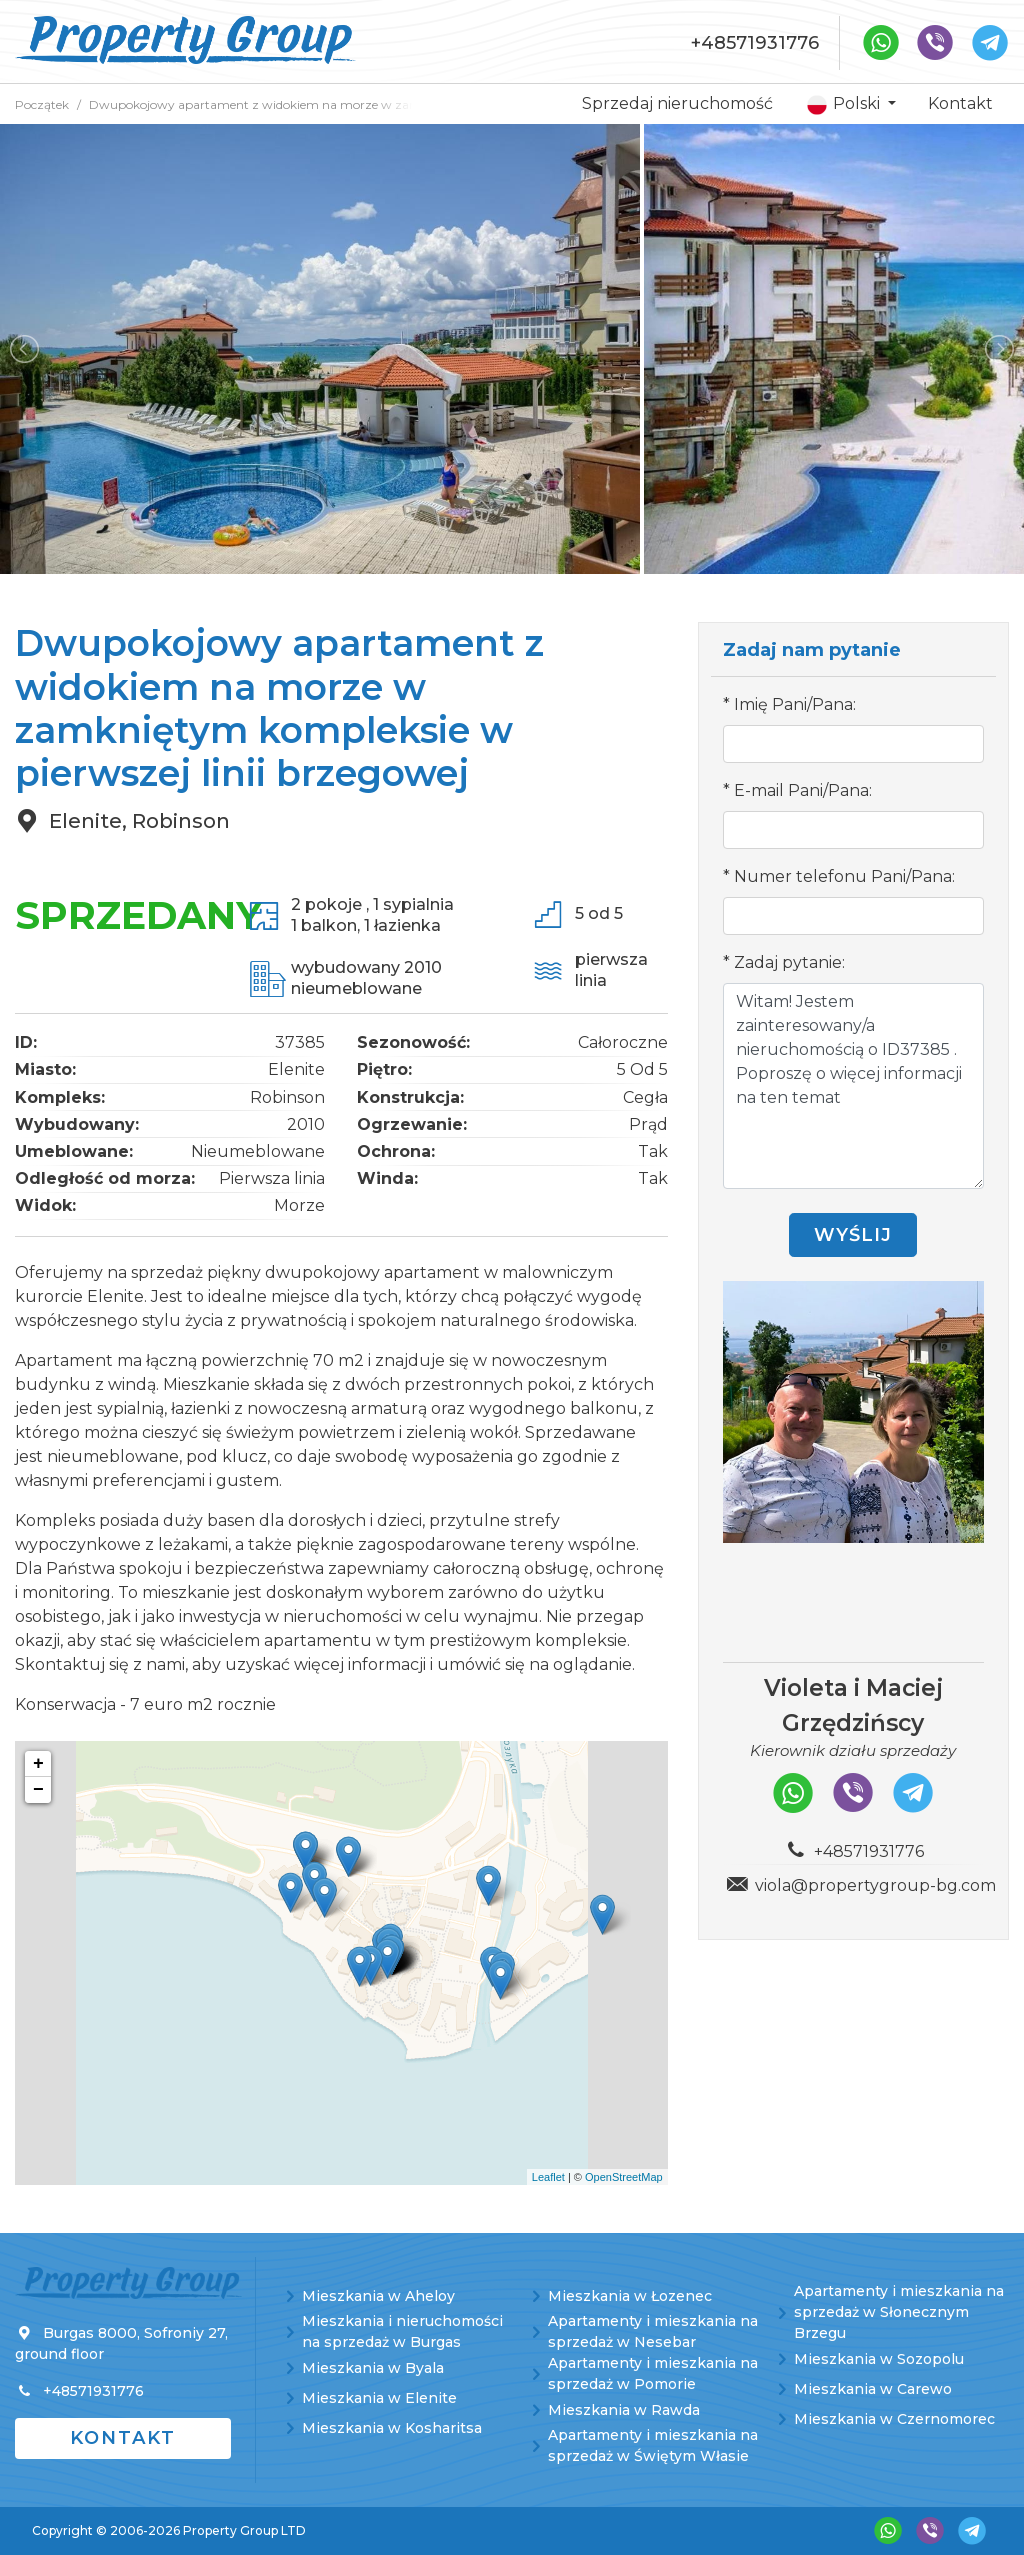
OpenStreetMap (624, 2177)
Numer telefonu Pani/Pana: (844, 876)
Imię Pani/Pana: (795, 704)
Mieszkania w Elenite (379, 2398)
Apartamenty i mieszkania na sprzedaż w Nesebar (653, 2331)
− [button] (38, 1790)
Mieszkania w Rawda (624, 2410)
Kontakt (960, 103)
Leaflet (548, 2177)
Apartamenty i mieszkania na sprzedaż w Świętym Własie (653, 2445)
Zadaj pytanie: (789, 962)
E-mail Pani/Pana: (803, 790)
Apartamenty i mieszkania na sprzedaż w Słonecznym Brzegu (899, 2312)
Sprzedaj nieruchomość (677, 103)
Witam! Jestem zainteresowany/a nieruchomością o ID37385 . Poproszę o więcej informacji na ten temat (853, 1086)
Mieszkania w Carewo (873, 2389)
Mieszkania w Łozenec (630, 2296)
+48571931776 (755, 43)
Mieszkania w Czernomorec (894, 2419)
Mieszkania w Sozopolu (879, 2359)
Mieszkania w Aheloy (378, 2296)
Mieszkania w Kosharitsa (392, 2428)
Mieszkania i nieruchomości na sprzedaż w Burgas (402, 2331)
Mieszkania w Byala (373, 2368)
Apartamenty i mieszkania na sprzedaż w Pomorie (653, 2373)
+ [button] (38, 1764)
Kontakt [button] (123, 2438)
